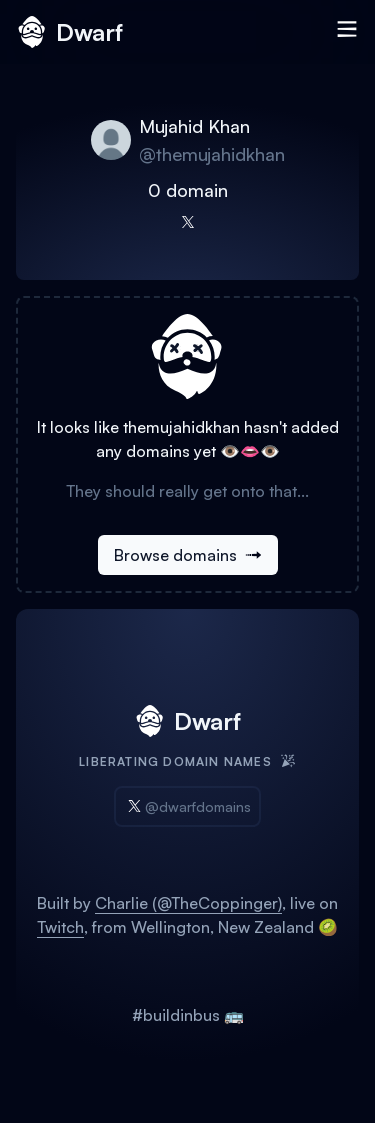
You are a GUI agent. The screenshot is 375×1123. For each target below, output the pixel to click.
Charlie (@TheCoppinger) (188, 903)
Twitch (60, 927)
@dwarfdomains (187, 806)
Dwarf (69, 32)
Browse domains (188, 555)
